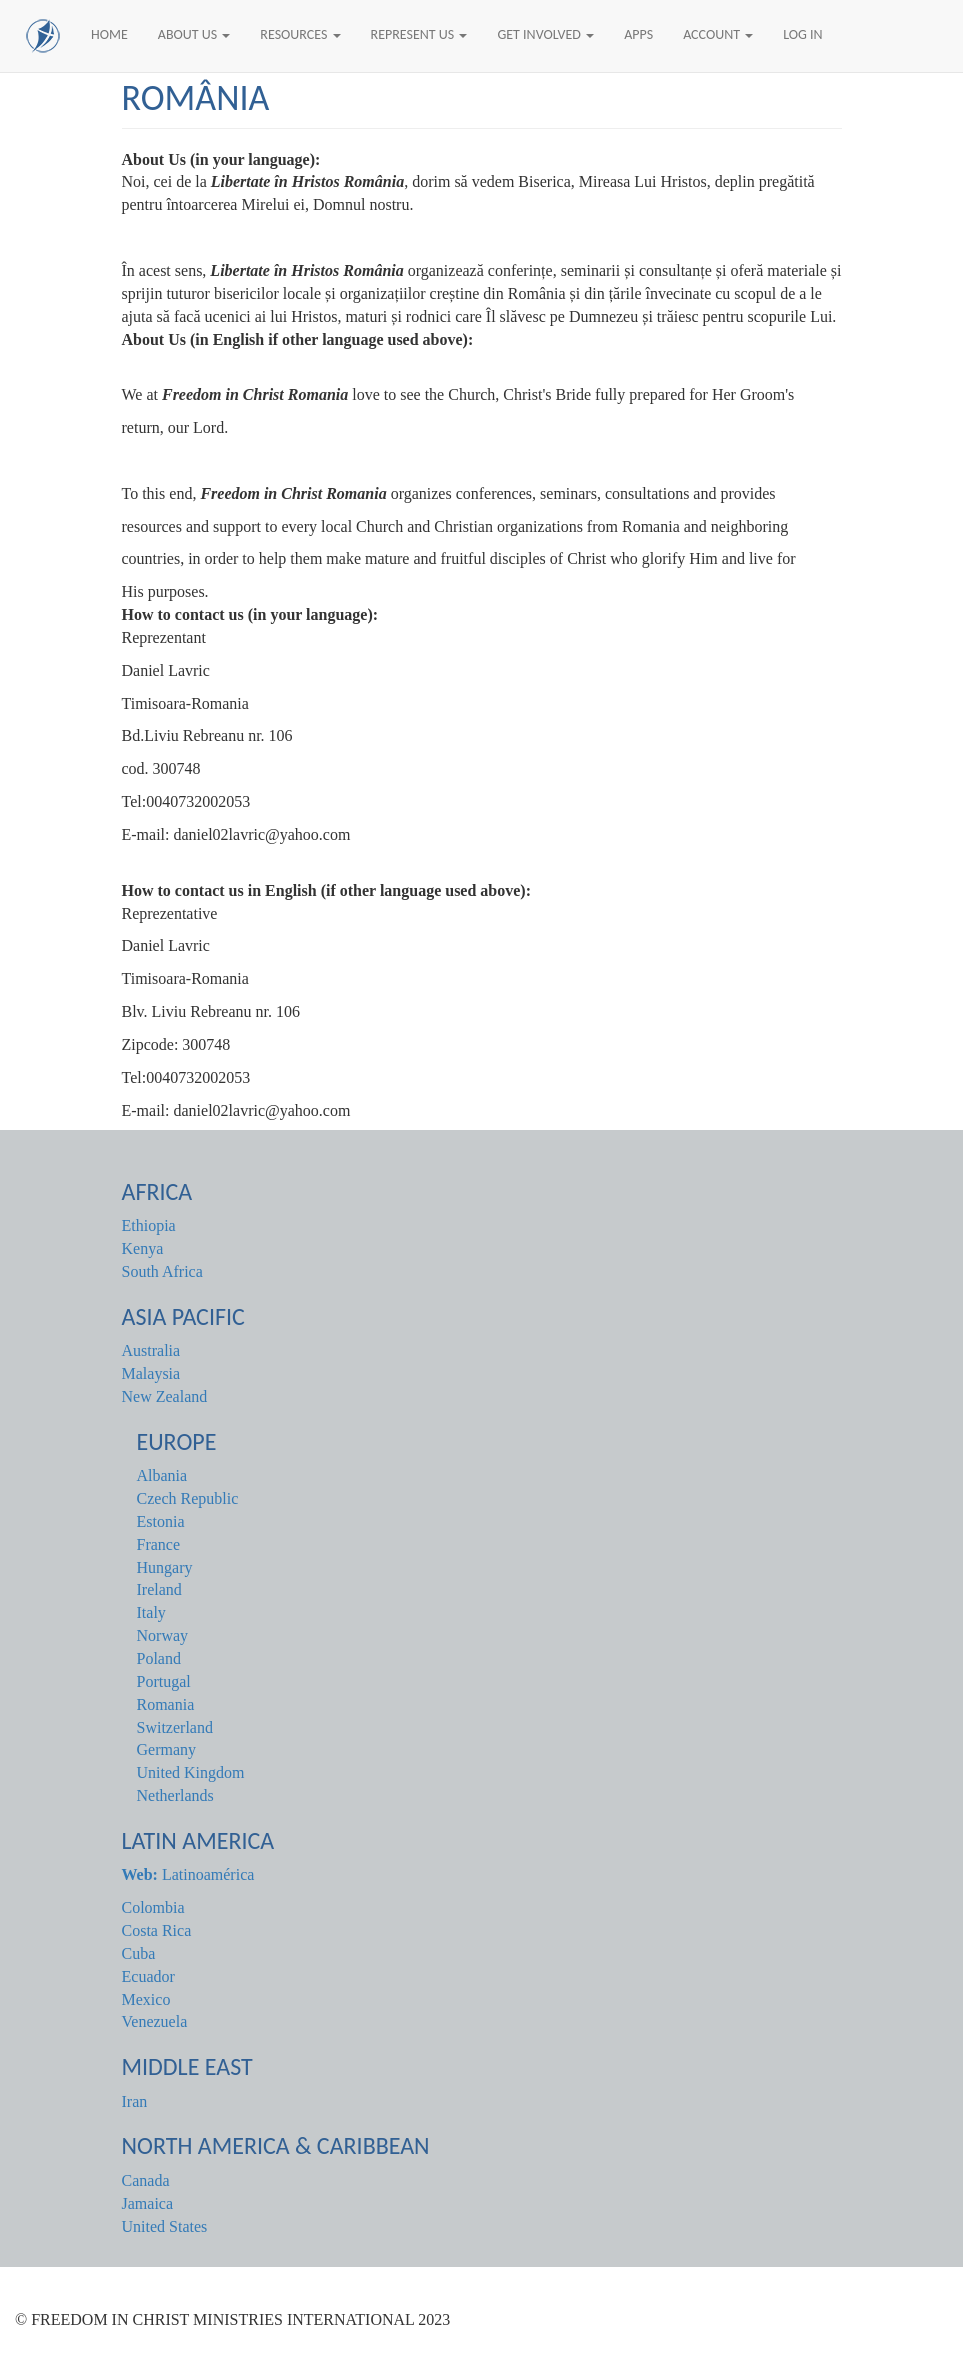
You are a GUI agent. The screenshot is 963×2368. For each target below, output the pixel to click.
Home (109, 34)
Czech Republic (188, 1498)
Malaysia (151, 1373)
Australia (151, 1350)
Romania (166, 1704)
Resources (300, 34)
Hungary (165, 1567)
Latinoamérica (188, 1874)
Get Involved (545, 34)
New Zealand (165, 1396)
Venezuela (155, 2021)
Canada (146, 2180)
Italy (151, 1612)
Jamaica (148, 2203)
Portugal (164, 1681)
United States (165, 2226)
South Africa (162, 1271)
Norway (163, 1635)
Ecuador (148, 1976)
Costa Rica (157, 1930)
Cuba (139, 1953)
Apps (638, 34)
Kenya (143, 1248)
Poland (159, 1658)
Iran (135, 2101)
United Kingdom (191, 1772)
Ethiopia (149, 1225)
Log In (802, 34)
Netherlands (175, 1795)
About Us (194, 34)
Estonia (161, 1521)
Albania (162, 1475)
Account (718, 34)
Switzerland (175, 1727)
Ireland (159, 1589)
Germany (167, 1749)
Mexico (146, 1999)
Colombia (153, 1907)
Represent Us (419, 34)
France (159, 1544)
